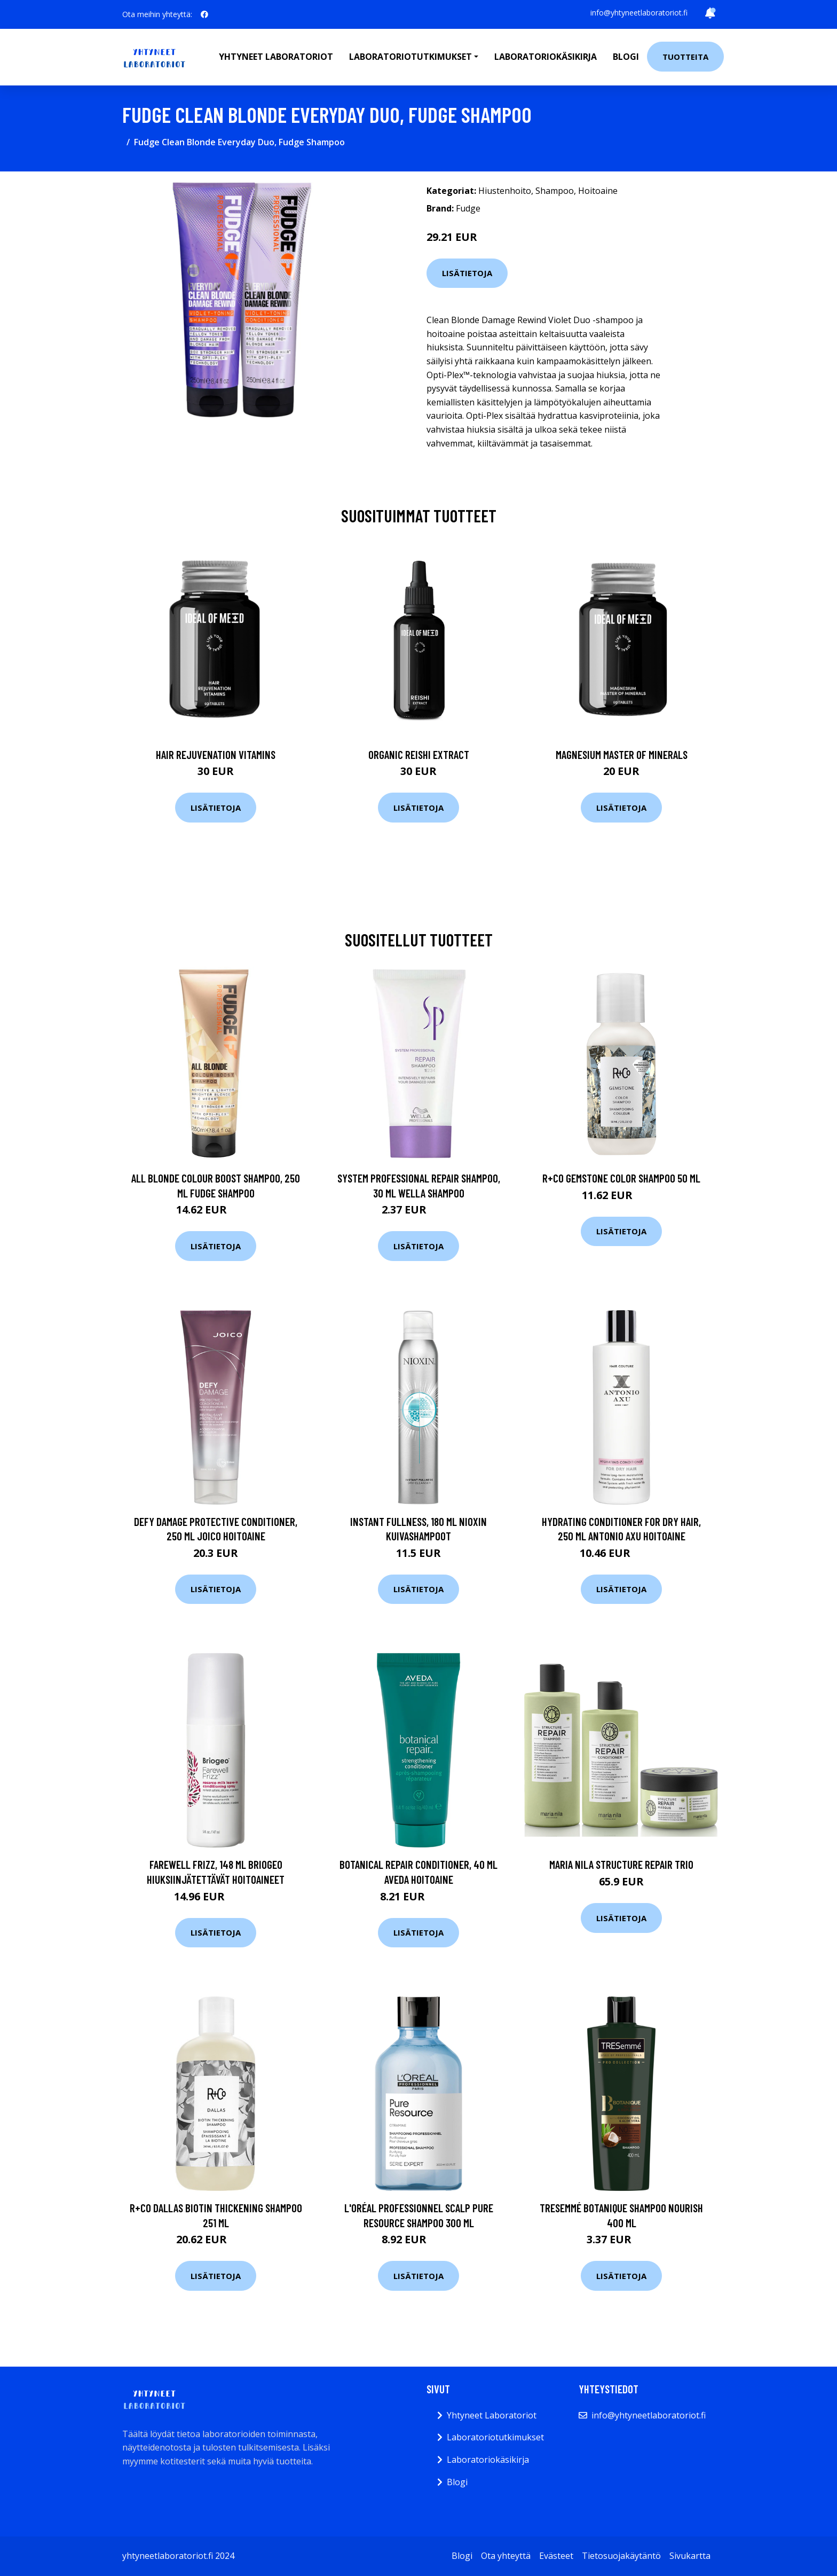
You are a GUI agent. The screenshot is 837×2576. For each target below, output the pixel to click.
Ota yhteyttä (506, 2556)
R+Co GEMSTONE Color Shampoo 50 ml (621, 1178)
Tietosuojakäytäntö (621, 2556)
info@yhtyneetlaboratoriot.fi (639, 12)
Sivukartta (689, 2556)
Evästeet (556, 2556)
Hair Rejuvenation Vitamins (215, 754)
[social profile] (204, 14)
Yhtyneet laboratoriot (276, 56)
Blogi (626, 56)
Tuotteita (685, 56)
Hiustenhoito (504, 191)
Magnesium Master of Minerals (622, 754)
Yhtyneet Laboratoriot (491, 2415)
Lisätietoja (467, 273)
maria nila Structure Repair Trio (621, 1864)
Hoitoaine (598, 191)
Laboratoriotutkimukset (495, 2437)
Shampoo (554, 191)
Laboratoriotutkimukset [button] (410, 56)
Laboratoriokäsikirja (545, 56)
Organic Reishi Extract (418, 754)
